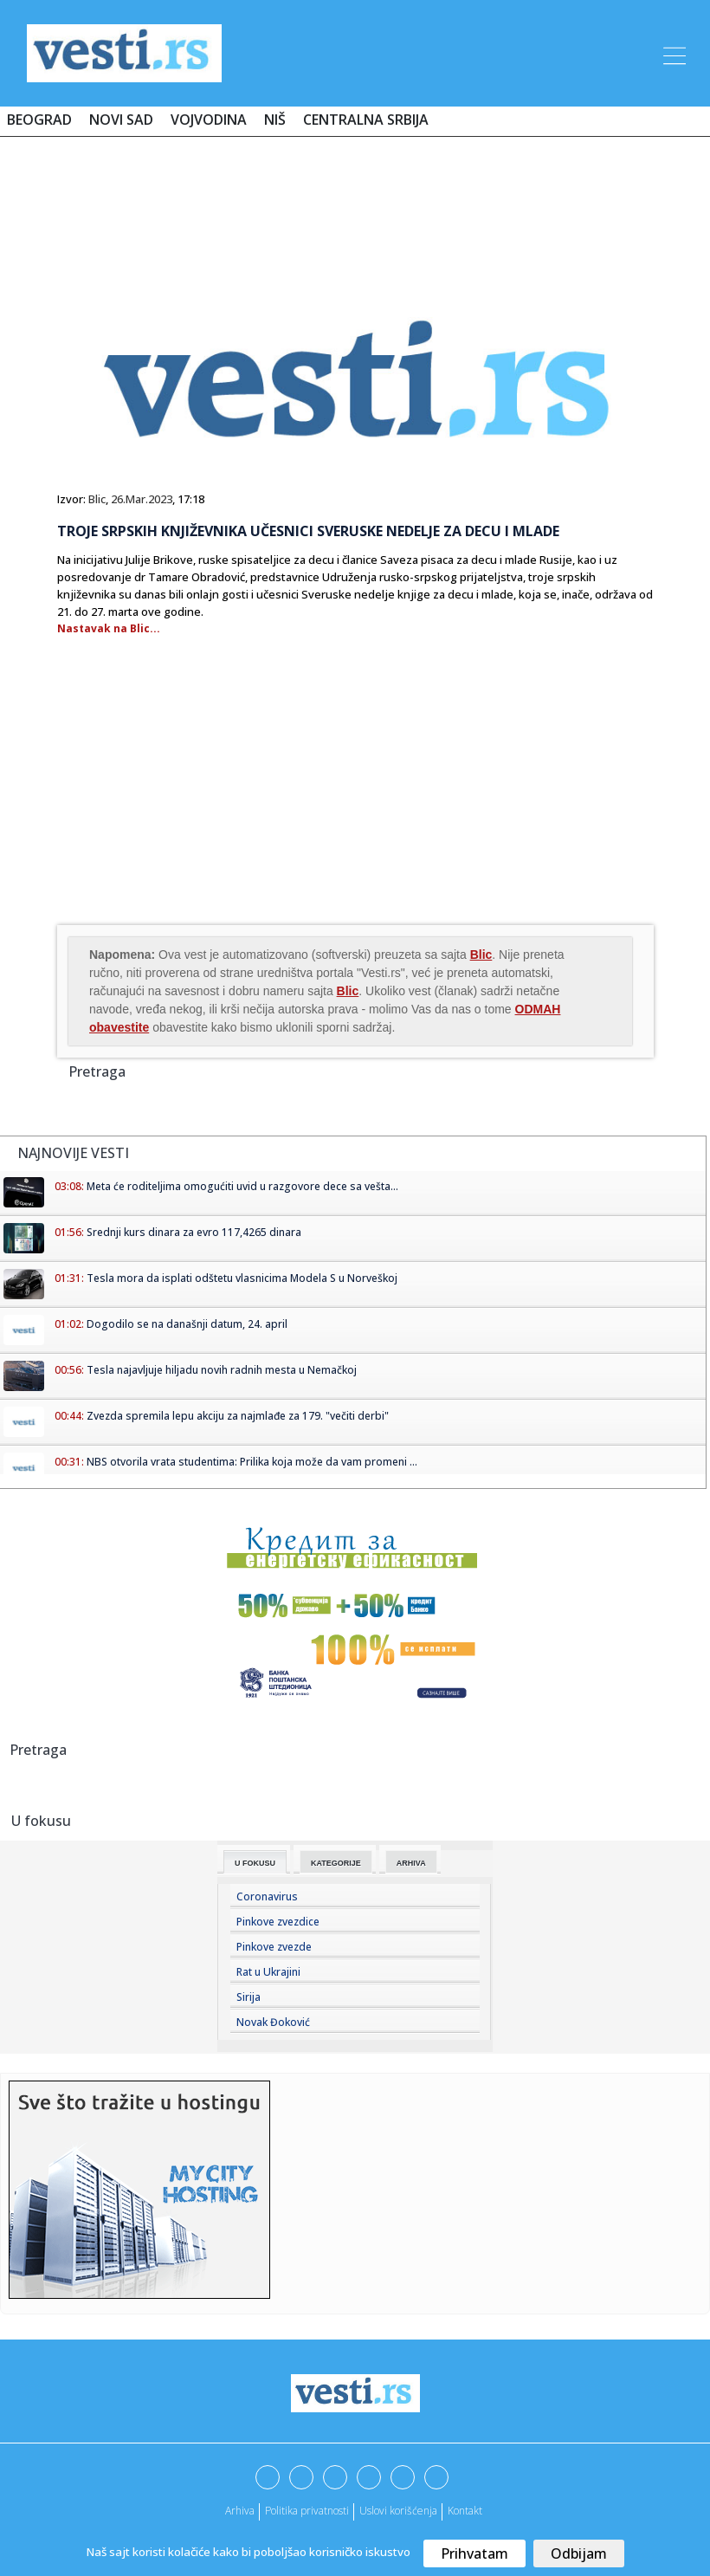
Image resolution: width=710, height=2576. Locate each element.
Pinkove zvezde (274, 1946)
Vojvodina (209, 119)
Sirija (248, 1997)
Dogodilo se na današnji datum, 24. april (187, 1324)
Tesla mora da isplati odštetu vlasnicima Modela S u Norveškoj (242, 1278)
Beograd (39, 119)
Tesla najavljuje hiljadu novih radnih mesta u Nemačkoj (222, 1369)
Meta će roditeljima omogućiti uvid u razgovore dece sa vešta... (242, 1186)
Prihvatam (474, 2553)
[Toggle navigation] (672, 52)
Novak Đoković (273, 2022)
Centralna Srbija (366, 119)
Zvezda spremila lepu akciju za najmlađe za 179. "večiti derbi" (238, 1415)
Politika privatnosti (307, 2510)
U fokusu (255, 1863)
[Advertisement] (355, 201)
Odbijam (579, 2553)
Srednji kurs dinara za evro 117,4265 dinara (194, 1232)
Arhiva (411, 1863)
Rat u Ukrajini (268, 1971)
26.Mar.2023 (141, 499)
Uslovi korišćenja (398, 2510)
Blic (97, 499)
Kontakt (465, 2510)
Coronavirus (267, 1896)
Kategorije (336, 1863)
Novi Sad (121, 119)
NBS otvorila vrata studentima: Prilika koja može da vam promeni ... (252, 1461)
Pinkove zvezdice (278, 1921)
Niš (275, 119)
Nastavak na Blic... (108, 628)
